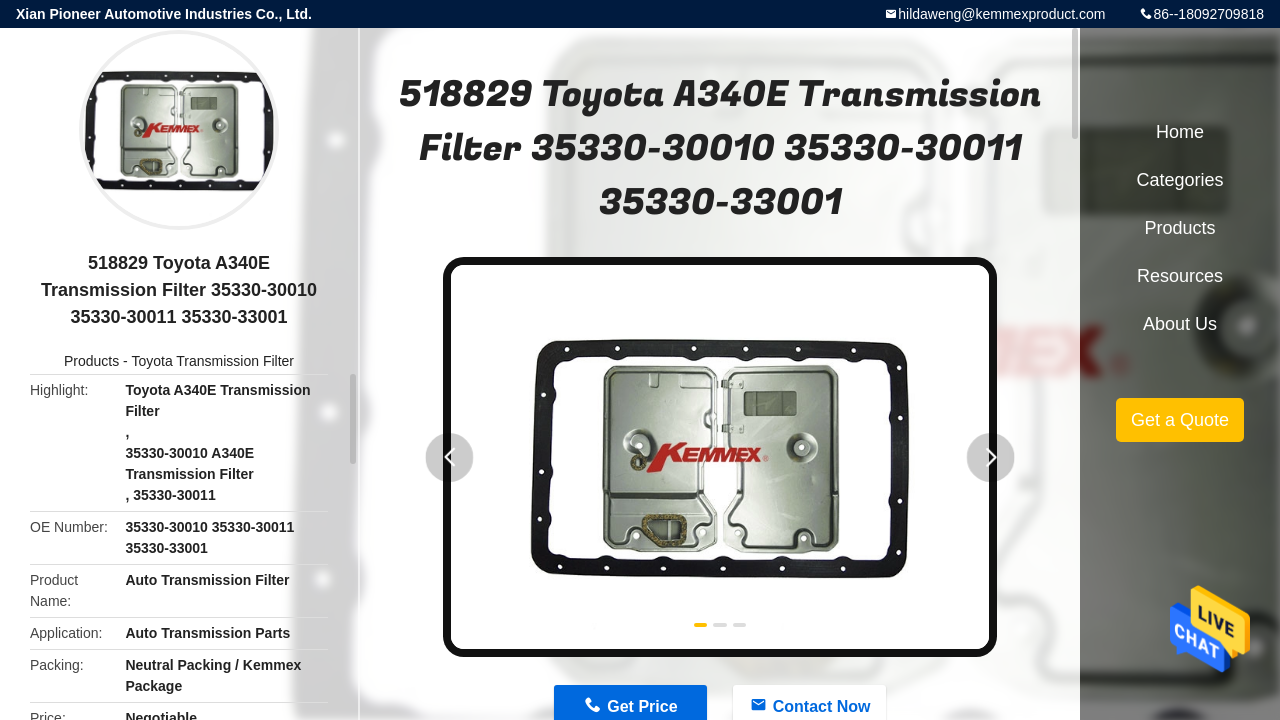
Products (91, 361)
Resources (1180, 276)
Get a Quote (1180, 420)
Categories (1179, 180)
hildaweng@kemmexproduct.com (1001, 14)
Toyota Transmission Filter (212, 361)
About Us (1180, 324)
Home (1180, 132)
